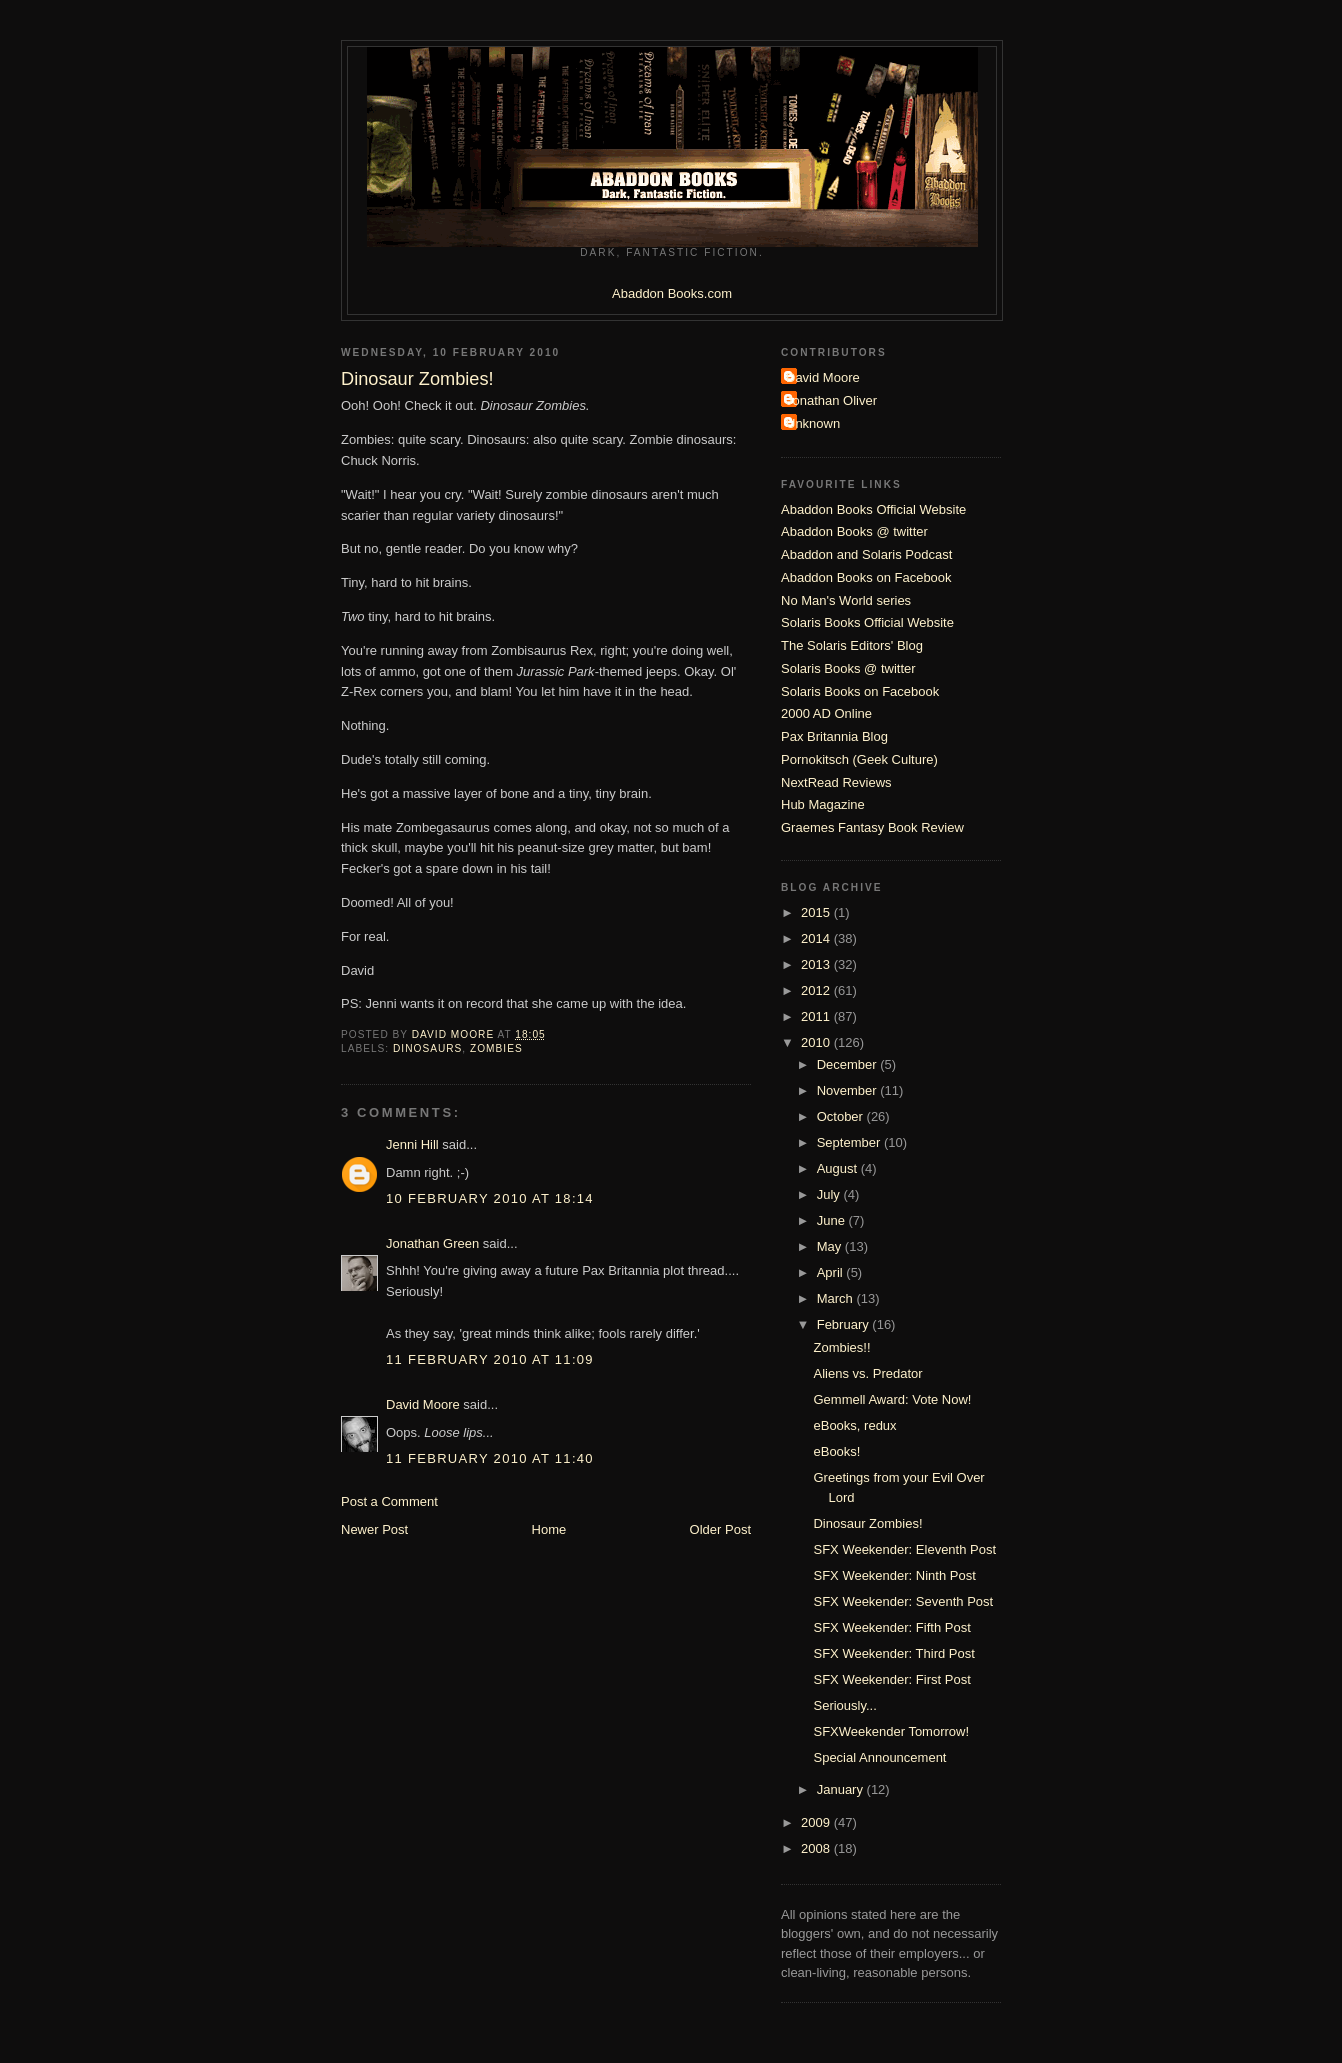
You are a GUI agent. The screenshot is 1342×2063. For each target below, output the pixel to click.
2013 (817, 964)
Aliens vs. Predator (867, 1373)
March (837, 1298)
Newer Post (374, 1529)
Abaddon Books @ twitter (854, 531)
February (845, 1324)
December (849, 1064)
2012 (817, 990)
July (830, 1194)
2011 (817, 1016)
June (833, 1220)
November (849, 1090)
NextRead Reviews (836, 782)
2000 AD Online (826, 713)
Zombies (496, 1048)
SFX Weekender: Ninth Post (894, 1575)
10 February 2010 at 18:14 (490, 1198)
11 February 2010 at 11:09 (490, 1359)
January (842, 1789)
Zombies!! (841, 1347)
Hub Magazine (823, 804)
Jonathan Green (432, 1243)
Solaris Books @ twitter (848, 668)
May (831, 1246)
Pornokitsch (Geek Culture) (859, 759)
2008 (817, 1848)
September (850, 1142)
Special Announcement (879, 1757)
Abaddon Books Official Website (873, 509)
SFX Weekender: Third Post (893, 1653)
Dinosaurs (427, 1048)
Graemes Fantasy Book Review (872, 827)
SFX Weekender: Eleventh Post (904, 1549)
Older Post (720, 1529)
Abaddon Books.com (672, 293)
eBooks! (836, 1451)
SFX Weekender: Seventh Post (903, 1601)
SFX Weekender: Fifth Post (891, 1627)
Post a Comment (389, 1501)
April (832, 1272)
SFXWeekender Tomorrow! (891, 1731)
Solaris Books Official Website (867, 622)
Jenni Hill (412, 1144)
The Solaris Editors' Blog (852, 645)
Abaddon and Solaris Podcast (866, 554)
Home (549, 1529)
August (839, 1168)
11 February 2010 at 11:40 (490, 1458)
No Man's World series (846, 600)
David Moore (423, 1404)
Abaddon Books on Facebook (866, 577)
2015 (817, 912)
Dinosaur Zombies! (867, 1523)
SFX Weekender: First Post (891, 1679)
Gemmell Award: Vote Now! (892, 1399)
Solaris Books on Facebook (860, 691)
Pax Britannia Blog (834, 736)
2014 (817, 938)
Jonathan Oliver (831, 400)
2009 (817, 1822)
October (842, 1116)
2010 (817, 1042)
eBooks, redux (854, 1425)
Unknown (813, 423)
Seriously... (844, 1705)
